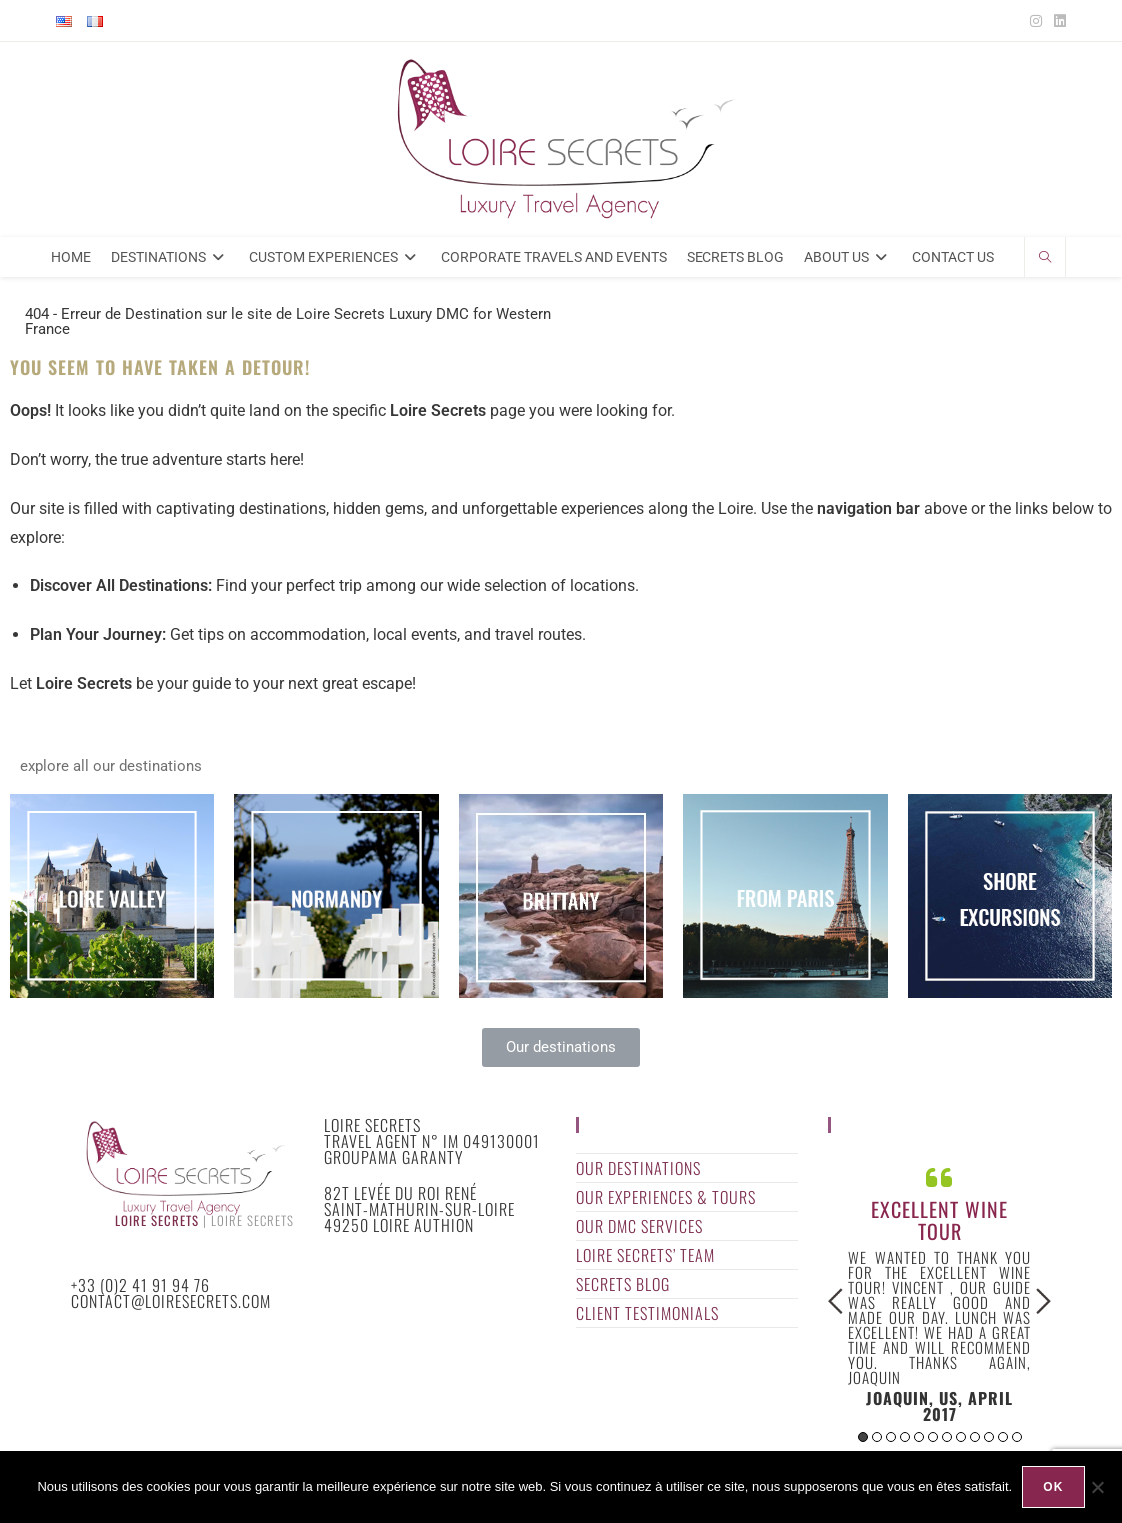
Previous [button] (835, 1301)
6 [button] (933, 1437)
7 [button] (947, 1437)
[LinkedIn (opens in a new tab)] (1057, 21)
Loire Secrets (157, 1220)
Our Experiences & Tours (666, 1197)
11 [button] (1003, 1437)
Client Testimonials (647, 1313)
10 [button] (989, 1437)
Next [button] (1043, 1301)
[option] (939, 1292)
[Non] (1097, 1487)
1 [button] (863, 1437)
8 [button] (961, 1437)
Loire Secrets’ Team (645, 1255)
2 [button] (877, 1437)
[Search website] (1045, 259)
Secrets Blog (623, 1284)
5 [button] (919, 1437)
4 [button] (905, 1437)
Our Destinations (638, 1168)
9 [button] (975, 1437)
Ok (1053, 1487)
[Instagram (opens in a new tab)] (1036, 21)
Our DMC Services (639, 1226)
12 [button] (1017, 1437)
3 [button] (891, 1437)
